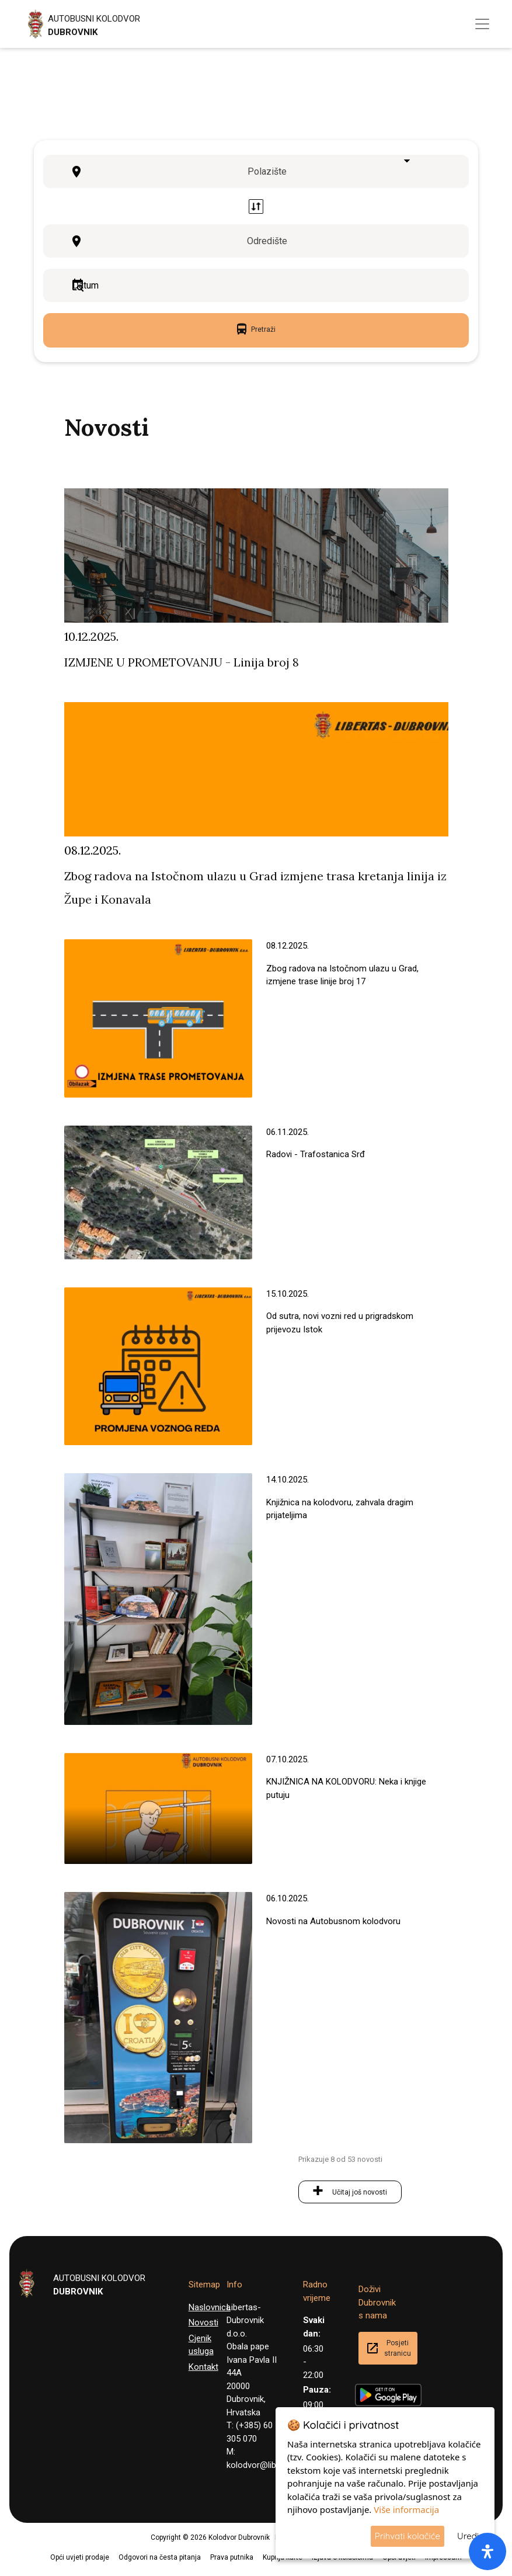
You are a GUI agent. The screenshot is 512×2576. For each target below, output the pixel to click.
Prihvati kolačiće (407, 2536)
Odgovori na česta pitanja (160, 2557)
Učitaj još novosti (359, 2192)
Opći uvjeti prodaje (79, 2557)
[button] (4, 2569)
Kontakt (203, 2367)
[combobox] (270, 172)
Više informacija (406, 2509)
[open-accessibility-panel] (487, 2551)
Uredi (468, 2536)
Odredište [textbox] (267, 241)
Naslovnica (210, 2307)
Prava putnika (231, 2557)
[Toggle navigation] (482, 24)
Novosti (203, 2322)
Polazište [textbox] (267, 171)
